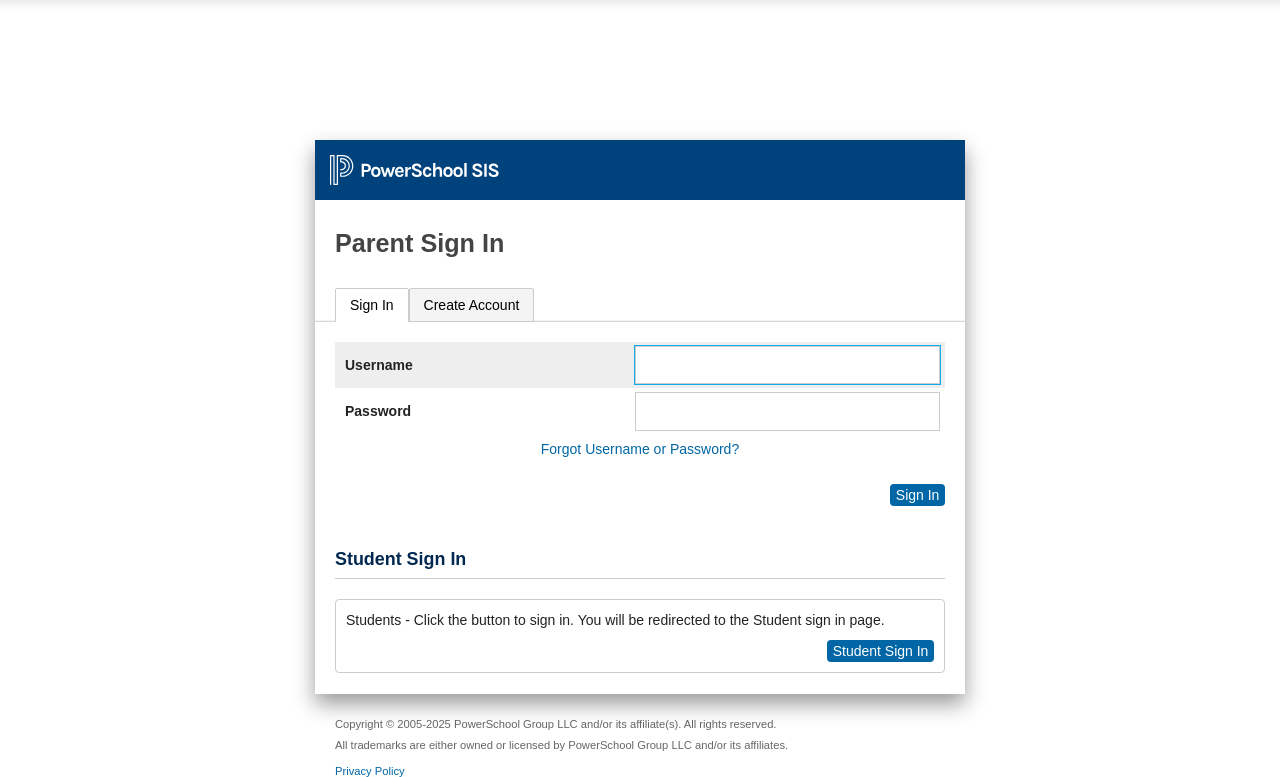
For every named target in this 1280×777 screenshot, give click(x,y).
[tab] (372, 305)
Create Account (472, 305)
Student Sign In (881, 651)
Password (378, 411)
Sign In (372, 305)
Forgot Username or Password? (640, 449)
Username (379, 365)
